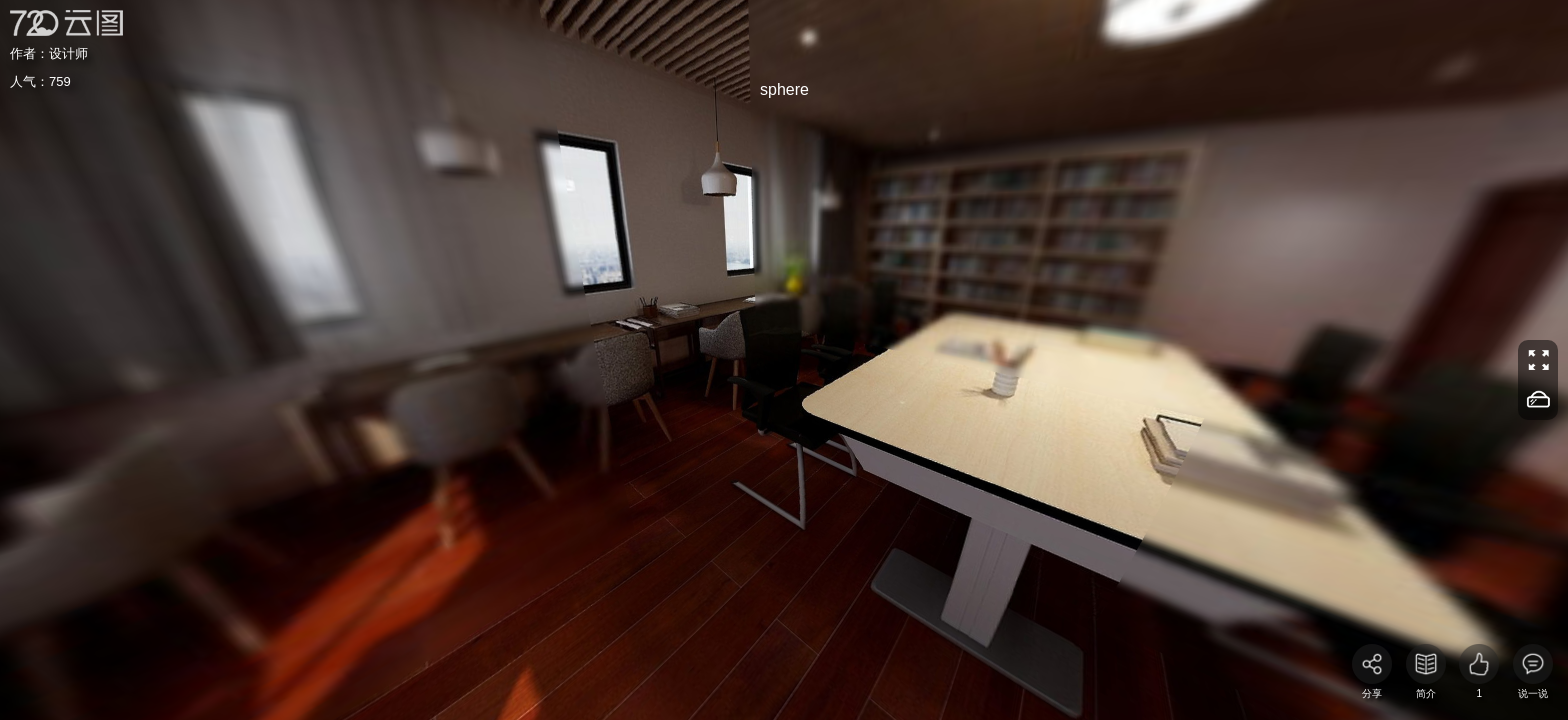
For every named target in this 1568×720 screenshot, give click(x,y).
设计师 (68, 53)
